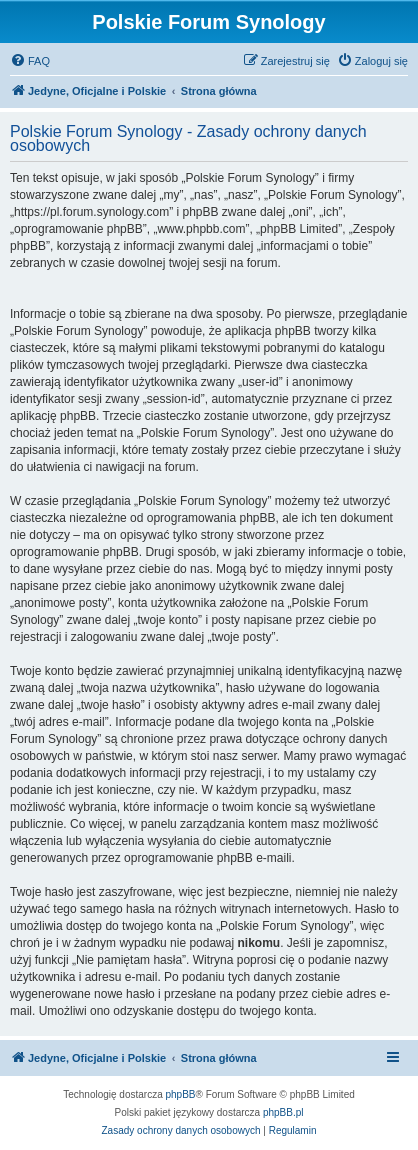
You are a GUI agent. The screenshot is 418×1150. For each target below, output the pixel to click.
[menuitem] (30, 61)
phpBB (181, 1094)
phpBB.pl (283, 1112)
